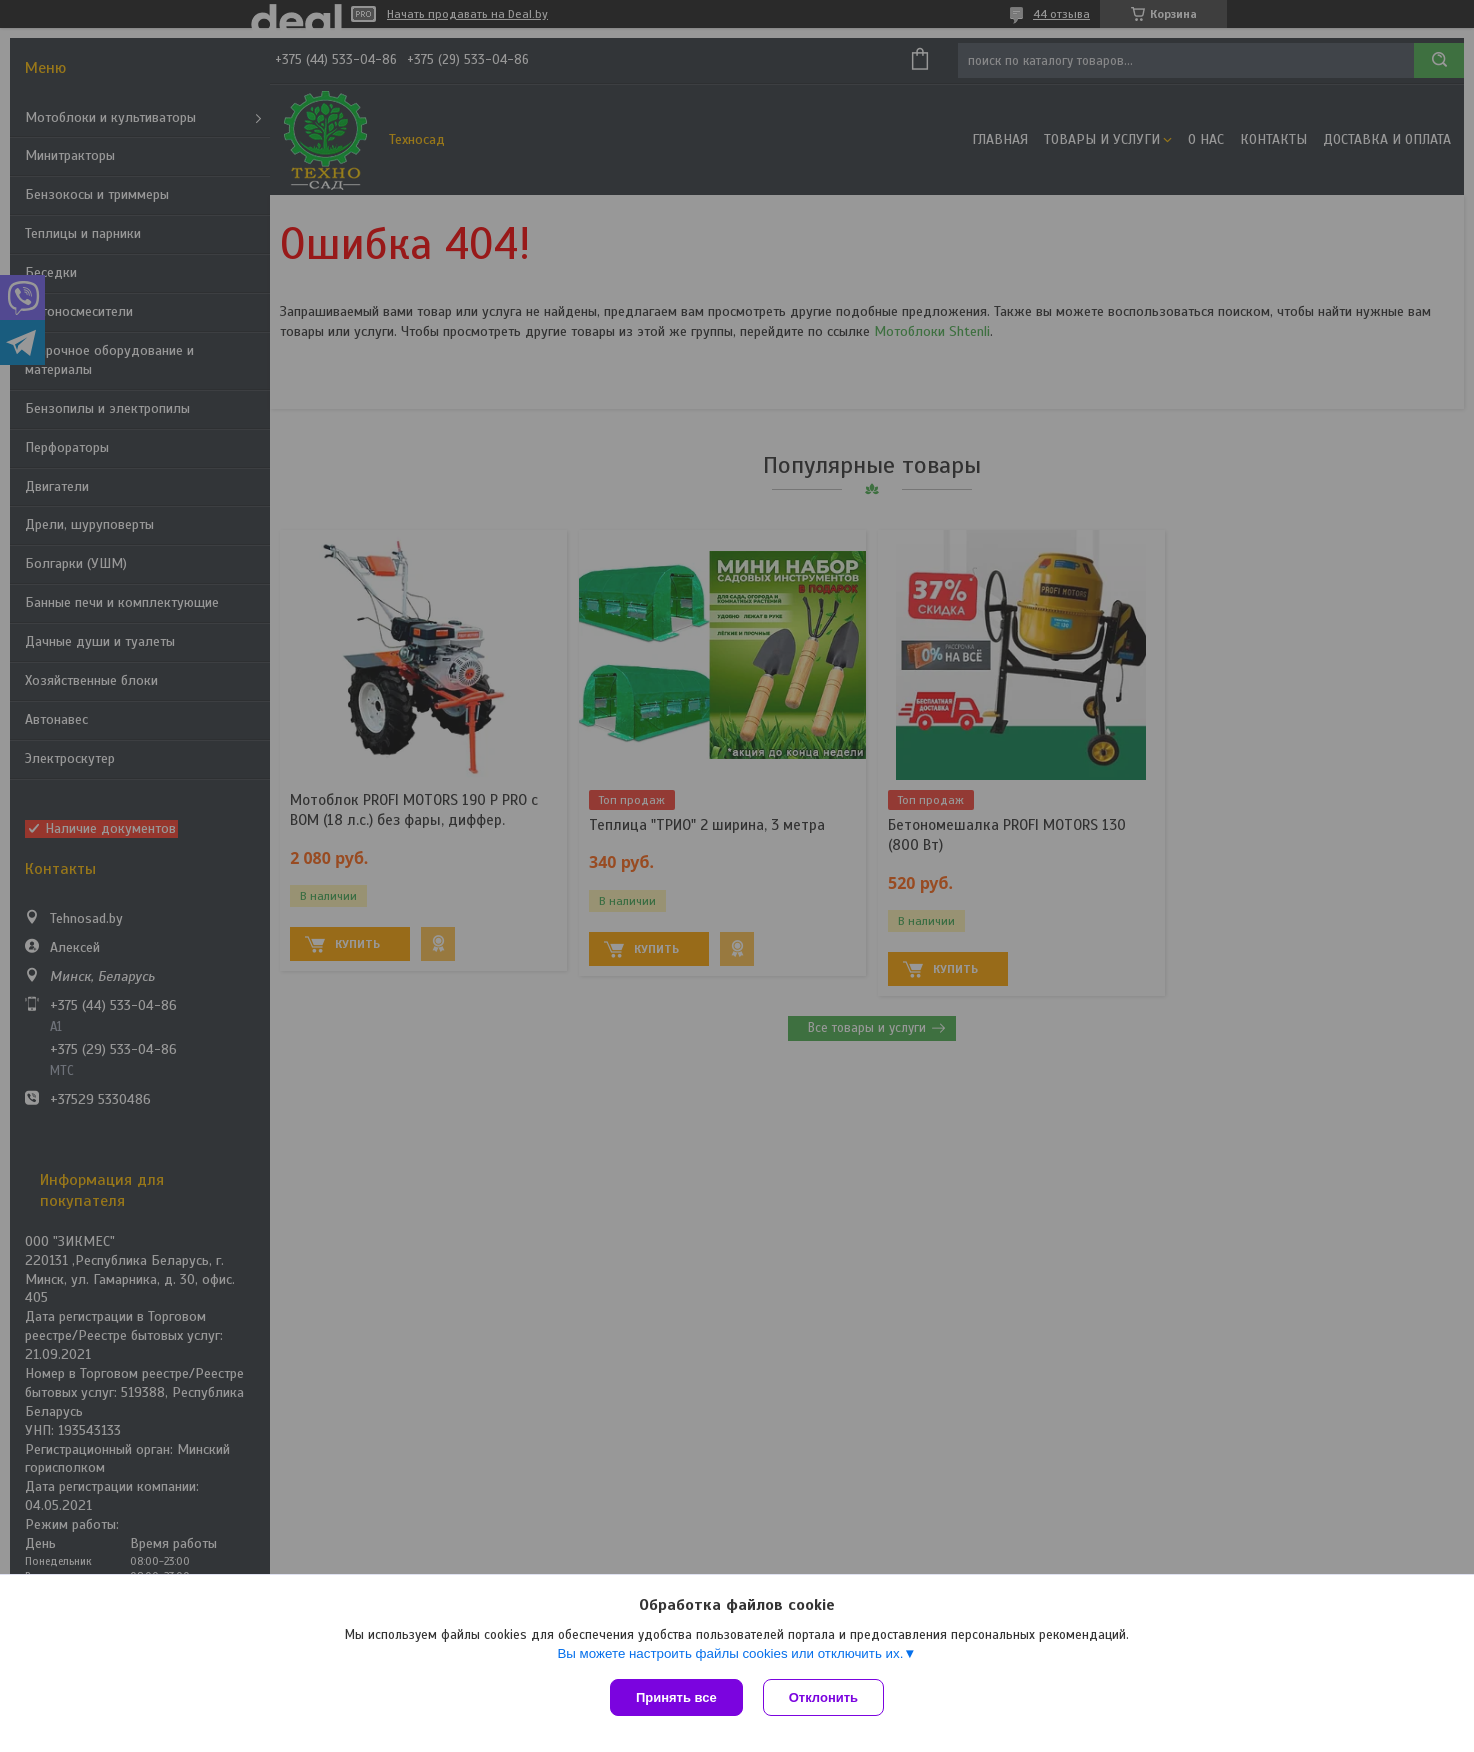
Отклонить (823, 1697)
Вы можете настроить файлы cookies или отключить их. (730, 1653)
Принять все (676, 1697)
